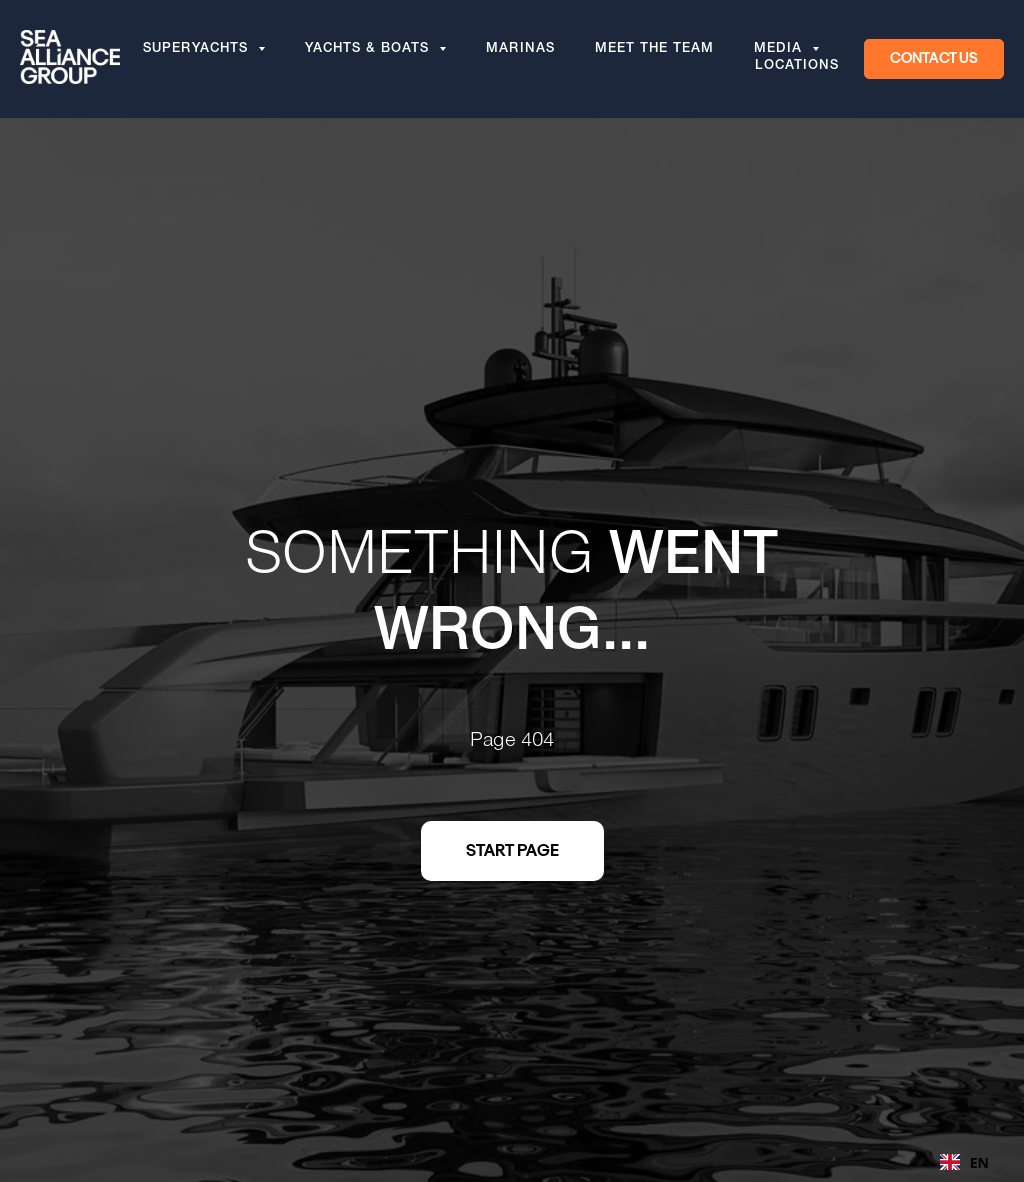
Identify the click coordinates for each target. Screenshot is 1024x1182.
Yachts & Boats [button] (369, 50)
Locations (797, 67)
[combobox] (964, 1162)
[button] (934, 59)
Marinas (520, 50)
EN (964, 1162)
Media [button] (780, 50)
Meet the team (654, 50)
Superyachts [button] (198, 50)
